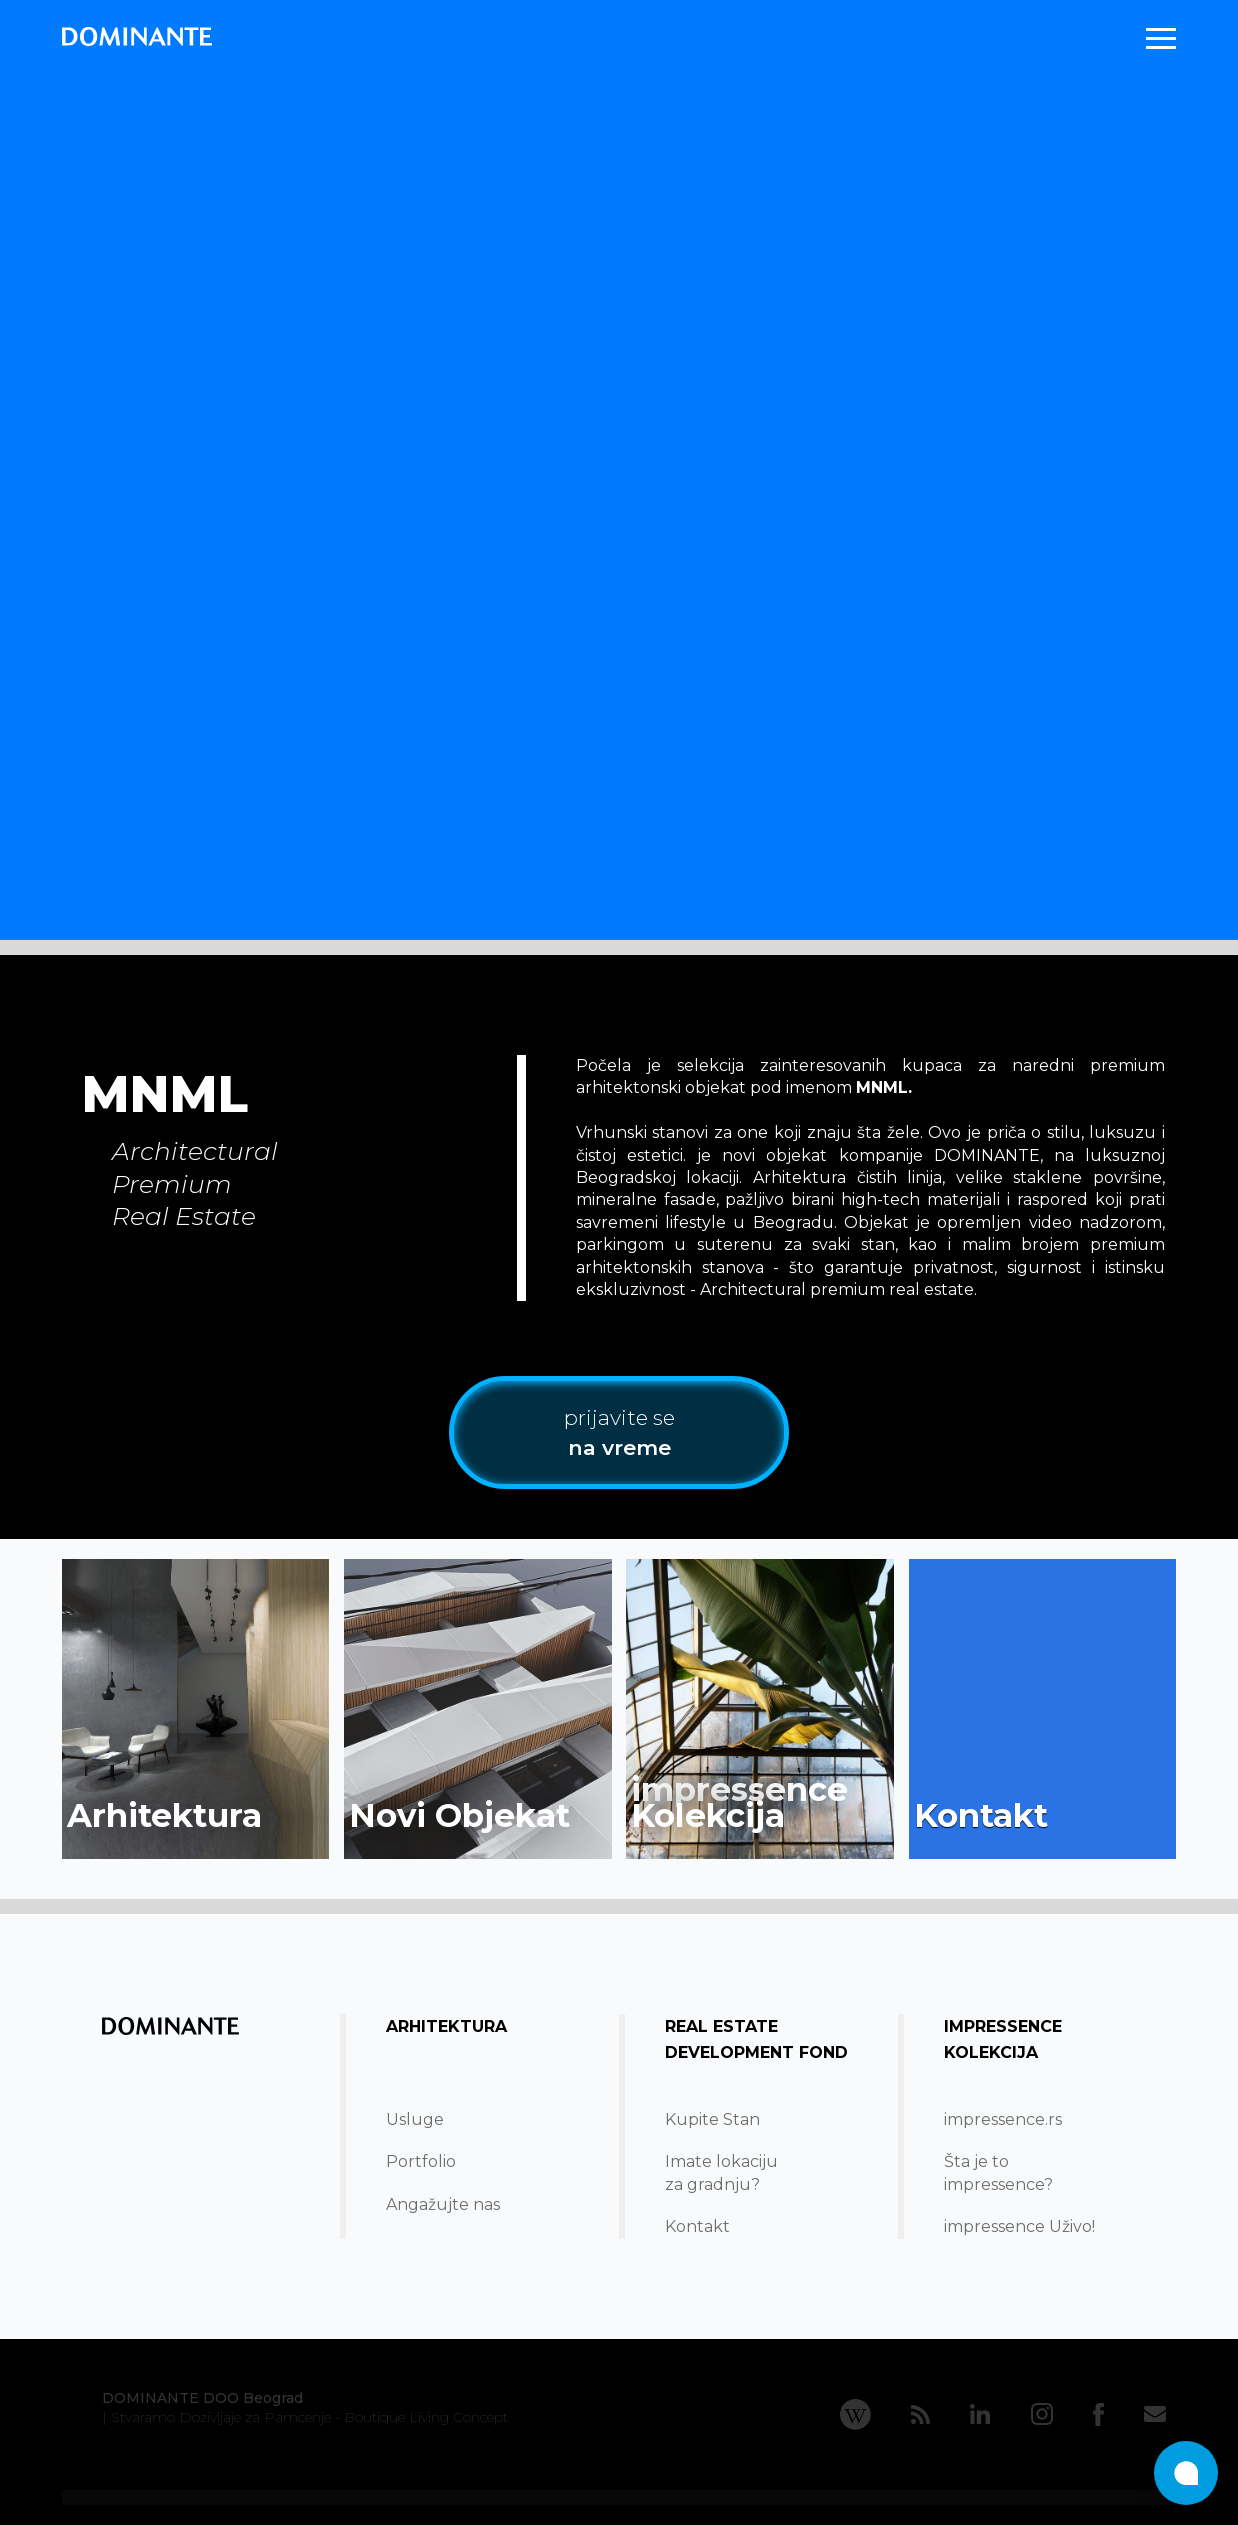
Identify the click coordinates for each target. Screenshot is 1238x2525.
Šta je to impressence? (998, 2172)
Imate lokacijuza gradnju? (721, 2172)
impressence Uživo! (1019, 2226)
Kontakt (697, 2226)
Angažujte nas (443, 2204)
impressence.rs (1003, 2119)
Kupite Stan (712, 2119)
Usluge (415, 2119)
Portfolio (421, 2161)
